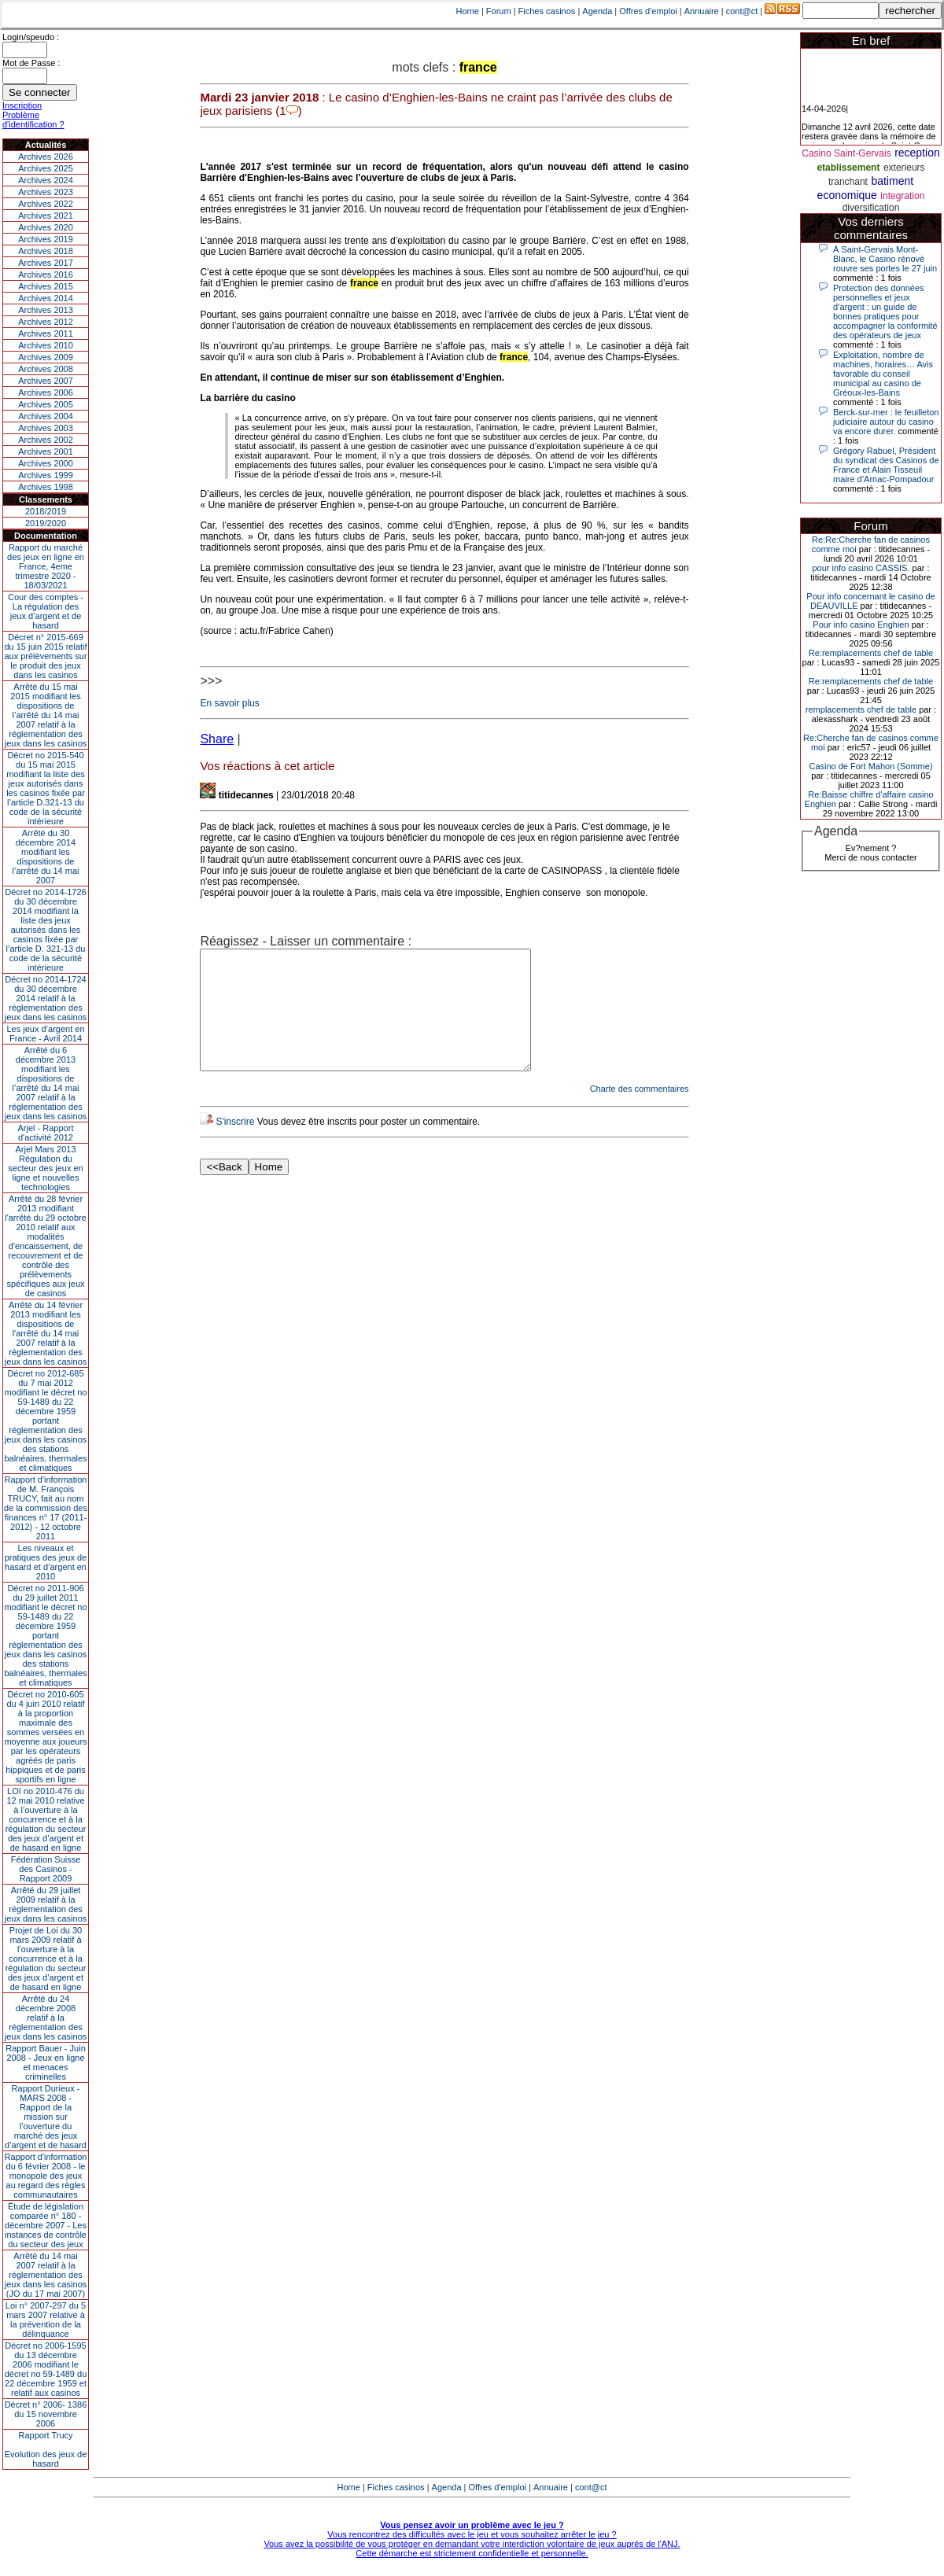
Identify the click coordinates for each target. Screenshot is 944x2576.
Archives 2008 (45, 369)
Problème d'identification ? (33, 119)
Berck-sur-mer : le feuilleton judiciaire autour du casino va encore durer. (886, 421)
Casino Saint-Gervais (846, 153)
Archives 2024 (45, 180)
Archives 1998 (45, 487)
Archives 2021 (45, 215)
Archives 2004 (45, 416)
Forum (498, 11)
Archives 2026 (45, 156)
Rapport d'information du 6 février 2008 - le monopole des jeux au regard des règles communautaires (46, 2175)
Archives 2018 (45, 251)
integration (902, 195)
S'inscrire (235, 1145)
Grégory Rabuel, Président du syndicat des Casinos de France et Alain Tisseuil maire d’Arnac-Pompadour (886, 465)
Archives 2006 (45, 392)
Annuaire (701, 11)
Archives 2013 (45, 310)
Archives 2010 (45, 345)
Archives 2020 (45, 227)
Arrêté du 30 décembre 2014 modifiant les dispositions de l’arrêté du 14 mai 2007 (46, 856)
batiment (892, 181)
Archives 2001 (45, 451)
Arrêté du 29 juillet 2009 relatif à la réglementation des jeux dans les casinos (46, 1904)
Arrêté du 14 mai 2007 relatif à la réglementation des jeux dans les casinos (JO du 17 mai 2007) (46, 2274)
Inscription (22, 105)
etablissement (848, 167)
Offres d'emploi (648, 11)
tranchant (848, 181)
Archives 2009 (45, 357)
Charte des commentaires (639, 1112)
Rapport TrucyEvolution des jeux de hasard (46, 2449)
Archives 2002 (45, 439)
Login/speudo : (30, 37)
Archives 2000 (45, 463)
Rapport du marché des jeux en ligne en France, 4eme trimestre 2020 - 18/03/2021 (45, 566)
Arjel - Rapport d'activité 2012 (46, 1132)
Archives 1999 (45, 475)
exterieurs (904, 167)
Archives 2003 (45, 428)
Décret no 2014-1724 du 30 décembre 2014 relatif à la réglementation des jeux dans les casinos (46, 998)
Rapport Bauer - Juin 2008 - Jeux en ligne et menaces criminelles (46, 2062)
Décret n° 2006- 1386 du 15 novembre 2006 (46, 2414)
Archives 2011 (45, 333)
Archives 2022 (45, 203)
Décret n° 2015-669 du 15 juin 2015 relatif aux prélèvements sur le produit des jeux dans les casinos (45, 656)
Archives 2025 (45, 168)
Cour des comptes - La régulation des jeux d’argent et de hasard (45, 611)
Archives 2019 (45, 239)
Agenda (597, 11)
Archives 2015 (45, 286)
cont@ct (742, 11)
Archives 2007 (45, 380)
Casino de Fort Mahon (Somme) (870, 766)
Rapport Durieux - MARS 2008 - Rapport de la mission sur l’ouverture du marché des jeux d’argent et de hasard (46, 2117)
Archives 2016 (45, 274)
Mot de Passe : (31, 63)
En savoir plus (229, 703)
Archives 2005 (45, 404)
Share (217, 739)
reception (917, 152)
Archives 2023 (45, 192)
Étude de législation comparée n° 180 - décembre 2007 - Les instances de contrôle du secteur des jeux (46, 2225)
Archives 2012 (45, 321)
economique (847, 195)
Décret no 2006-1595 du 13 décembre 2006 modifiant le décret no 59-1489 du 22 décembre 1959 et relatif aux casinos (46, 2369)
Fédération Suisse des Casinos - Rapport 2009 (46, 1869)
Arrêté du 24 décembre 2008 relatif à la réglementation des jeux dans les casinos (46, 2017)
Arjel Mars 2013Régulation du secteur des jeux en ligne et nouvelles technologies (45, 1168)
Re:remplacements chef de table (871, 653)
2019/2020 (45, 523)
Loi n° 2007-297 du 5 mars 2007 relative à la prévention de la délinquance (46, 2319)
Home (467, 11)
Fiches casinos (547, 11)
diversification (871, 207)
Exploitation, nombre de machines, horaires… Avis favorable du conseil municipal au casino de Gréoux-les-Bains (883, 373)
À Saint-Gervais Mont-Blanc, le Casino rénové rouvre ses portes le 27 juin (885, 259)
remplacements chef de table (861, 709)
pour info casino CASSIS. (860, 568)
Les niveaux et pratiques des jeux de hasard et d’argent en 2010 (46, 1562)
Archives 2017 (45, 262)
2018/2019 (45, 511)
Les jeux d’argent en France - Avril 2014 (45, 1033)
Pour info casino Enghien (861, 624)
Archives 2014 (45, 298)
